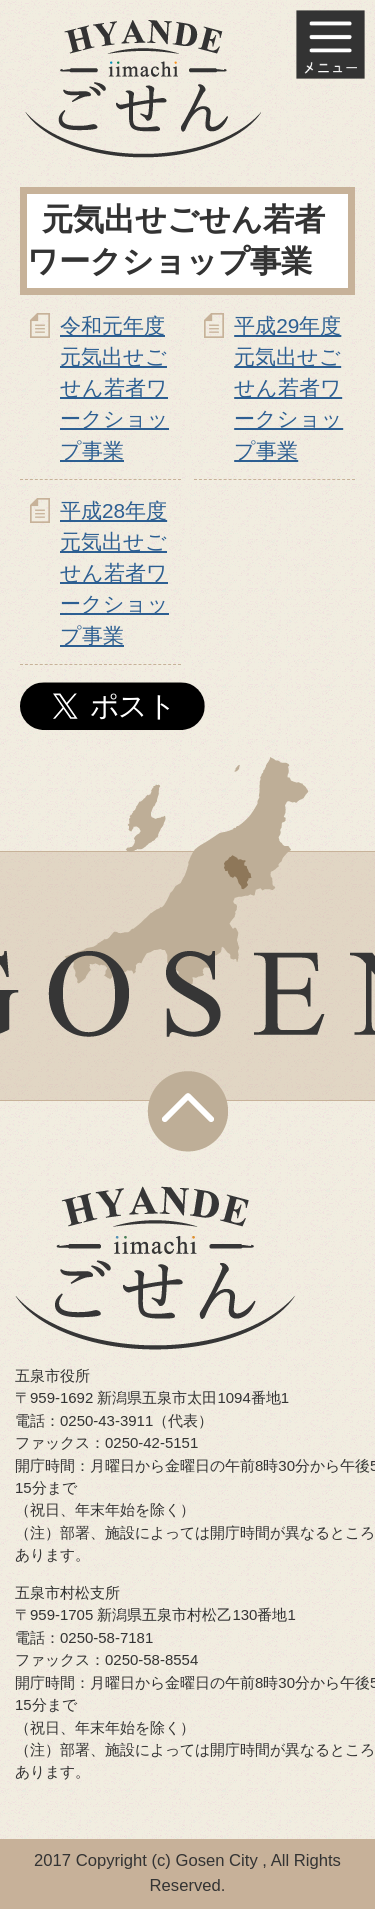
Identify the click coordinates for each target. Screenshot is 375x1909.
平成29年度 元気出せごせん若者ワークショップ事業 (288, 388)
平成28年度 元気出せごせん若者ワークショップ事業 (114, 573)
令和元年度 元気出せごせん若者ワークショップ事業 (114, 388)
